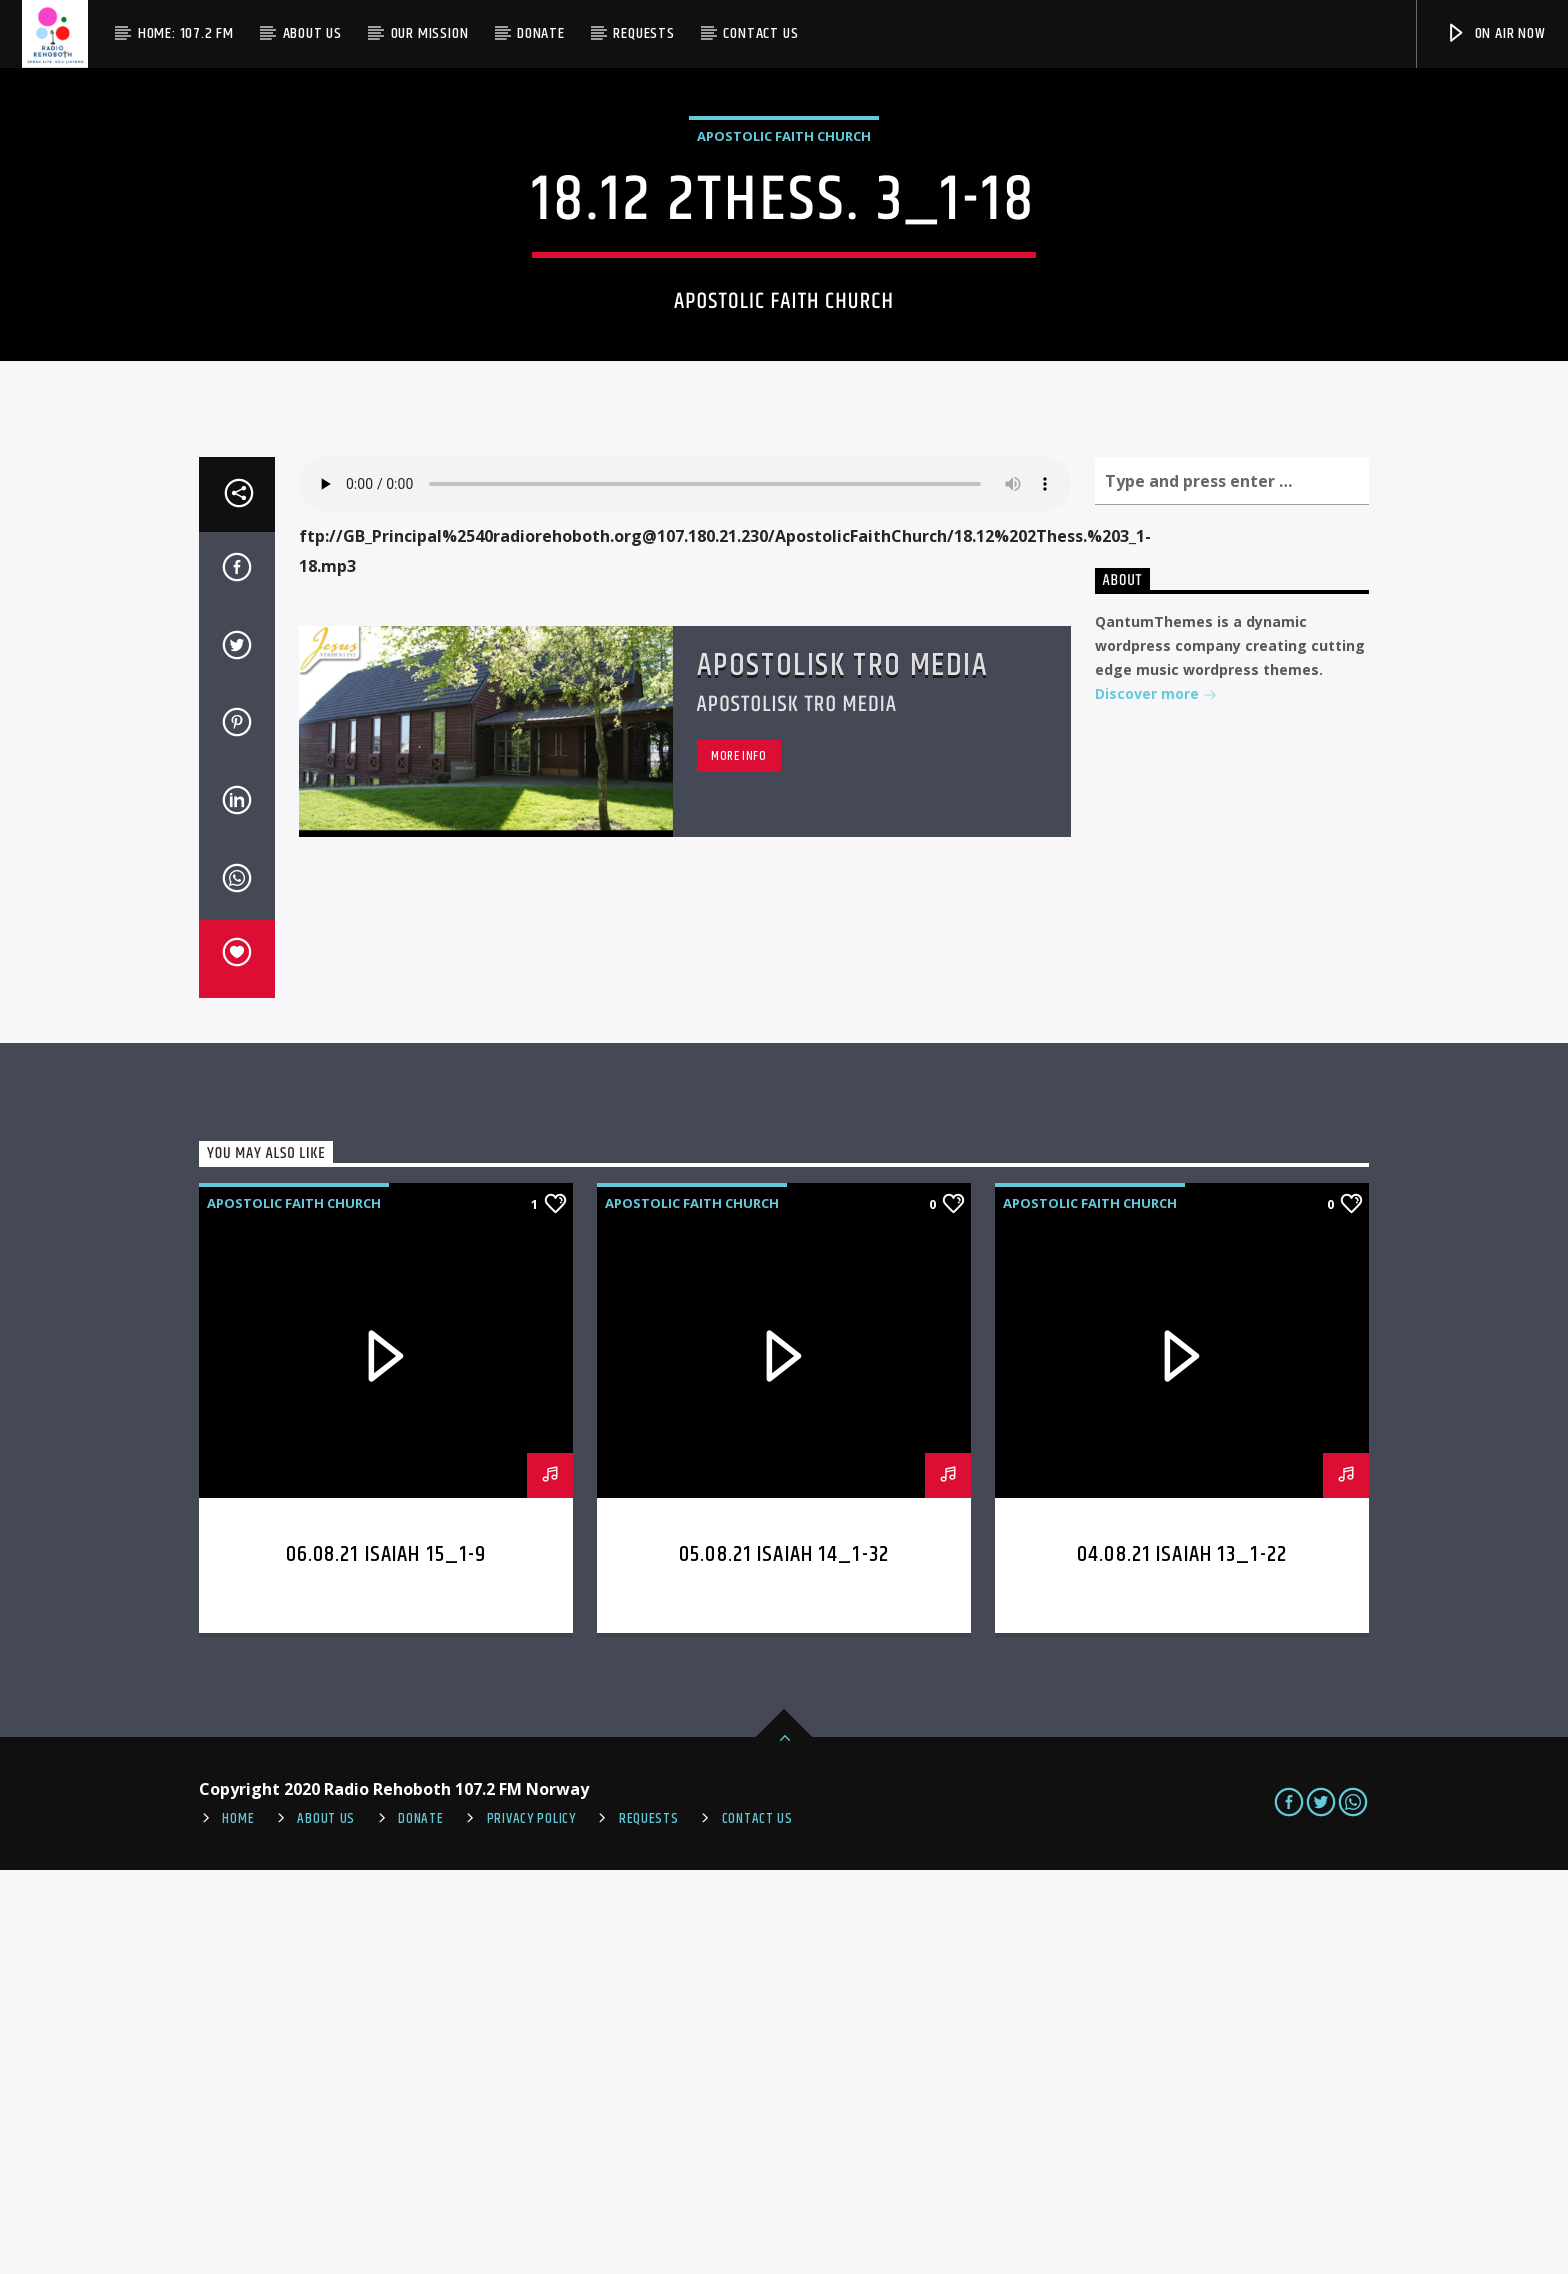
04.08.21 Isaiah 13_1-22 (1182, 1958)
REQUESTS (649, 2223)
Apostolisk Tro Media (843, 1069)
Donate (541, 33)
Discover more (1156, 1099)
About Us (312, 33)
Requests (643, 33)
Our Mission (430, 33)
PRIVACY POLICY (531, 2223)
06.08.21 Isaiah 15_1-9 (386, 1958)
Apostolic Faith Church (784, 338)
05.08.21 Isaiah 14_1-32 (784, 1958)
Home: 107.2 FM (186, 33)
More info (739, 1160)
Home (238, 2223)
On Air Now (1495, 33)
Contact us (760, 33)
